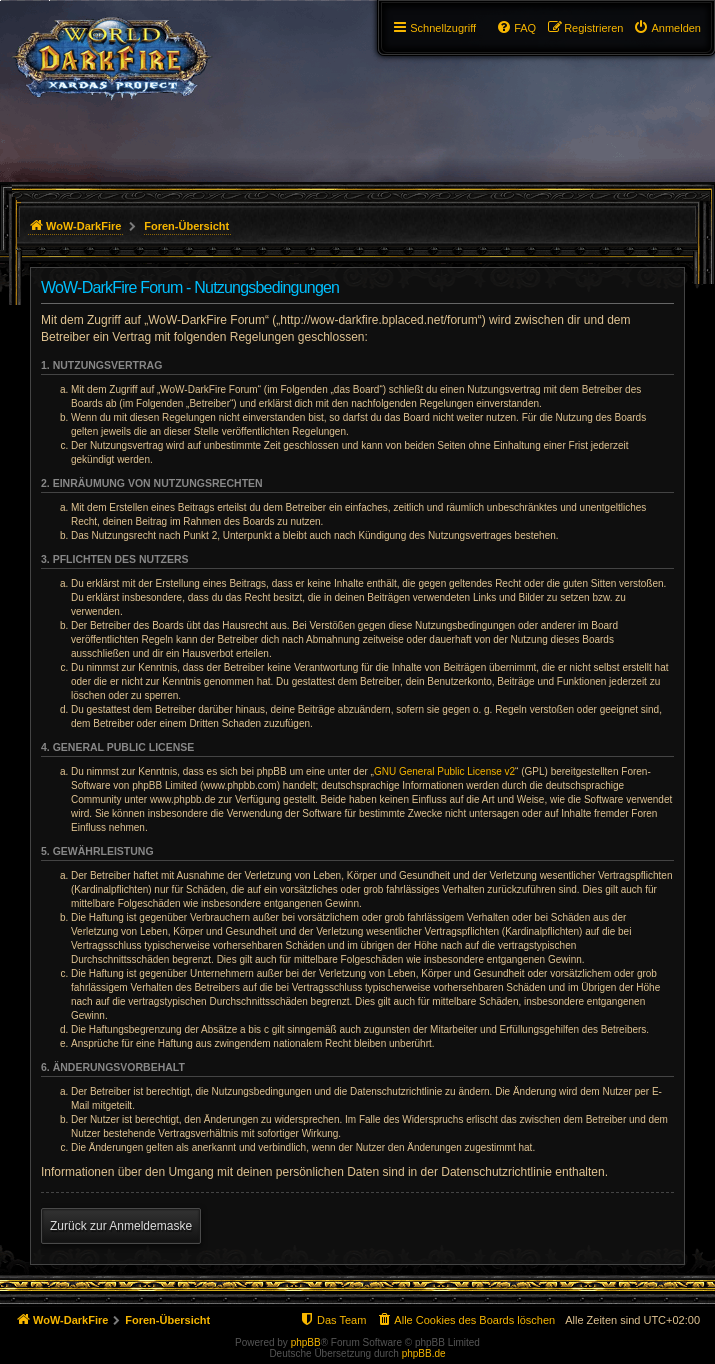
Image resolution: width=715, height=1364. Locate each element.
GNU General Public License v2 (444, 771)
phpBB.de (424, 1353)
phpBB (306, 1342)
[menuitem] (667, 28)
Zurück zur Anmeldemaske (121, 1226)
